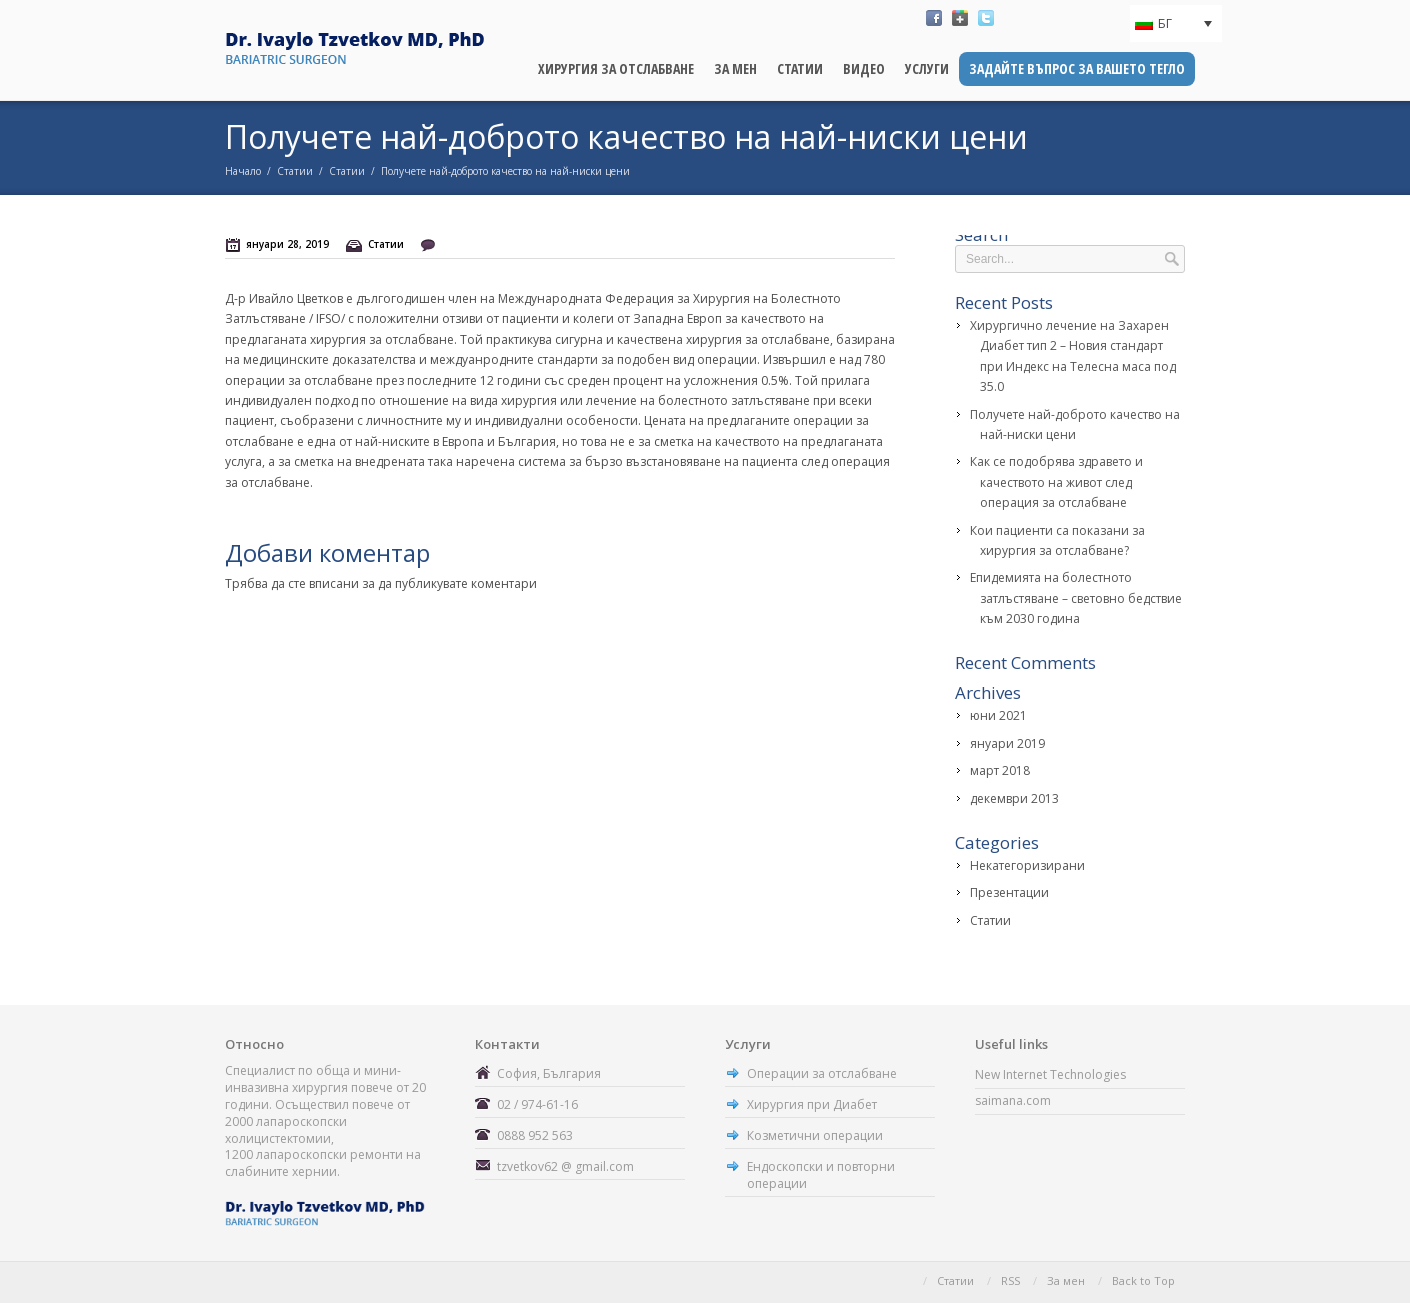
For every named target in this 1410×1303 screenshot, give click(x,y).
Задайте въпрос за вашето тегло (1077, 68)
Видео (864, 68)
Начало (243, 171)
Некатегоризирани (1027, 865)
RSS (1010, 1280)
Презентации (1009, 892)
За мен (735, 68)
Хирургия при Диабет (812, 1104)
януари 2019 (1007, 743)
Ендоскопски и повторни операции (821, 1175)
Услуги (927, 68)
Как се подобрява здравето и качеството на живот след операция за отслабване (1056, 482)
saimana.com (1013, 1100)
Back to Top (1143, 1280)
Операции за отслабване (822, 1073)
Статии (800, 68)
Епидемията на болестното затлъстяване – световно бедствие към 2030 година (1076, 598)
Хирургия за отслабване (616, 68)
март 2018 (1000, 770)
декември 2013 (1014, 798)
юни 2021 (998, 715)
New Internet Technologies (1050, 1074)
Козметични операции (815, 1135)
